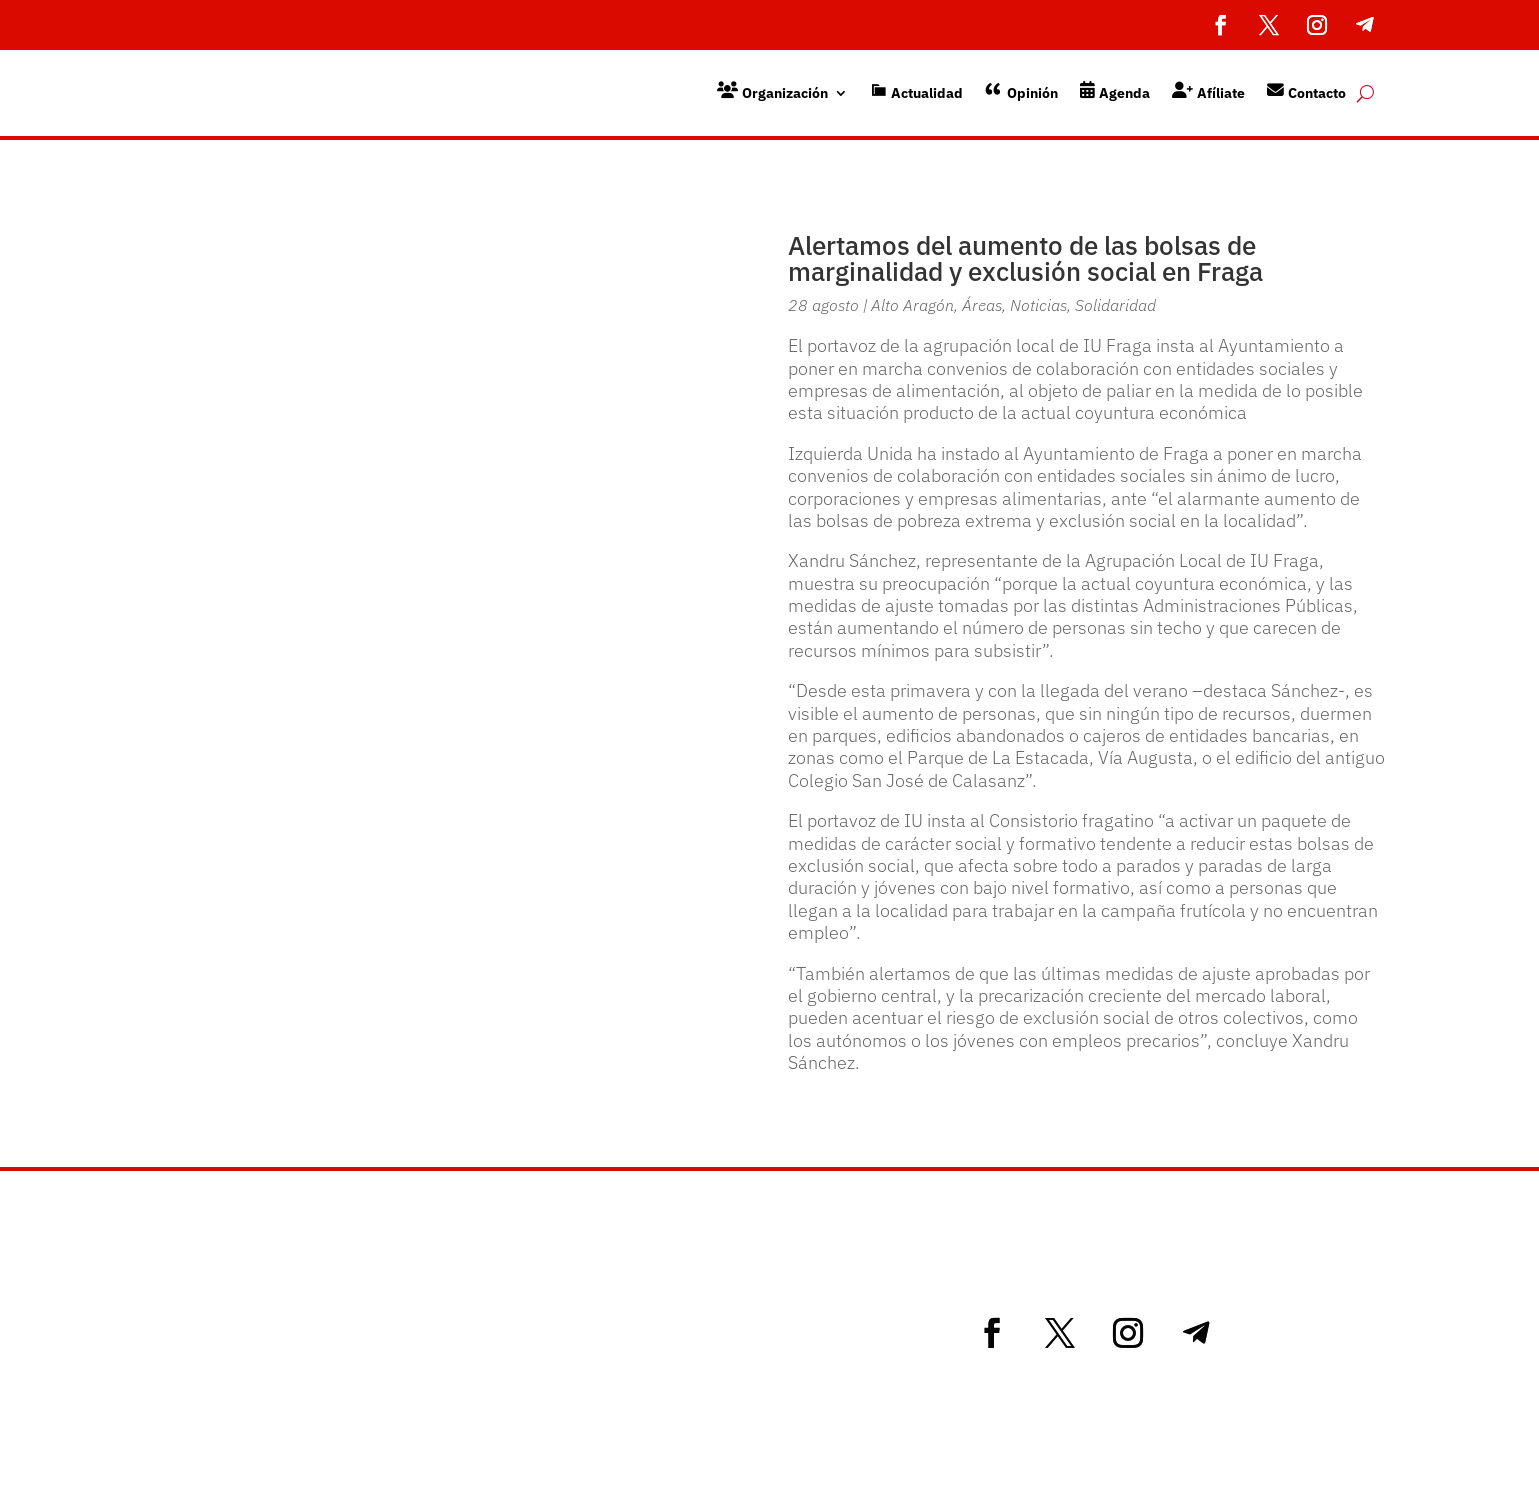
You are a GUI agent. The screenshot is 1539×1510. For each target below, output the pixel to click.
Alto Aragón (912, 305)
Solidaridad (1115, 305)
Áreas (982, 305)
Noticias (1038, 305)
